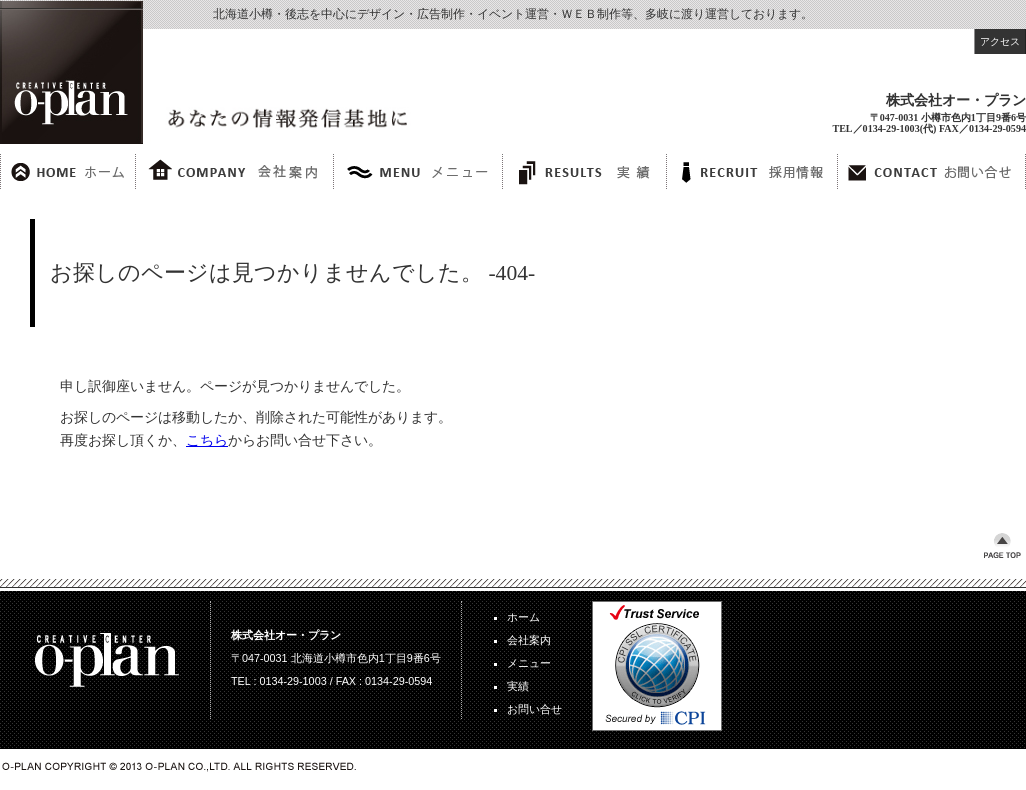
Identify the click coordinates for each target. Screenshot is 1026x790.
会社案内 (529, 640)
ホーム (523, 617)
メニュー (529, 663)
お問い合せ (534, 709)
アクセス (1000, 41)
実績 (518, 686)
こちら (207, 440)
